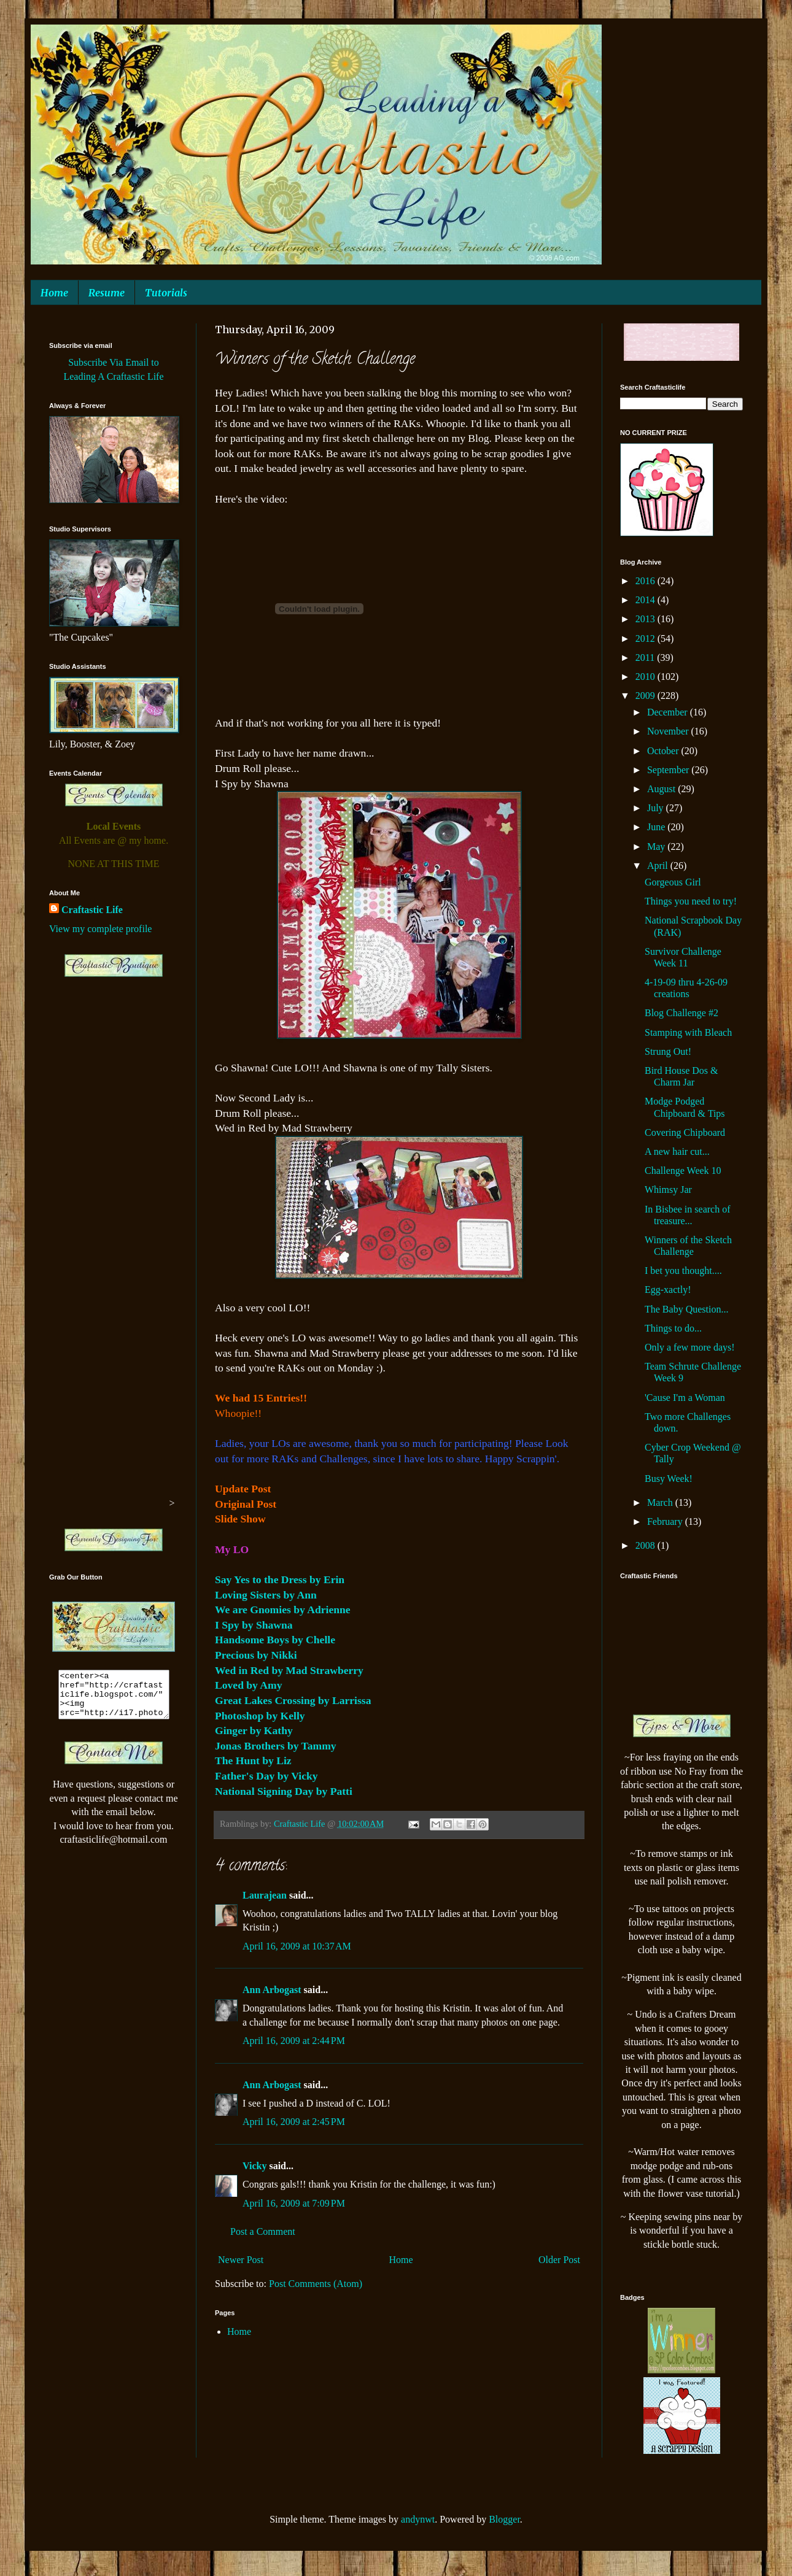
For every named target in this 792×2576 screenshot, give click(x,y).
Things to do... (673, 1328)
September (669, 770)
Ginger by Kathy (254, 1730)
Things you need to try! (691, 901)
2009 (646, 695)
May (657, 846)
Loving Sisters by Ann (266, 1595)
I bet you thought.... (683, 1270)
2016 (646, 581)
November (669, 731)
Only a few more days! (690, 1347)
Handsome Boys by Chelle (275, 1639)
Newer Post (240, 2259)
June (657, 827)
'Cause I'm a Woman (685, 1397)
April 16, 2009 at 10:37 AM (297, 1946)
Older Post (559, 2259)
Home (54, 293)
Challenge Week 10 (683, 1170)
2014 (646, 600)
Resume (106, 293)
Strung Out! (668, 1051)
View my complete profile (100, 929)
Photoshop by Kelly (260, 1716)
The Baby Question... (686, 1309)
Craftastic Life (92, 909)
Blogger (504, 2519)
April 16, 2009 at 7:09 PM (294, 2203)
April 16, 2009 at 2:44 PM (294, 2040)
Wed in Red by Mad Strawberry (289, 1670)
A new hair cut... (677, 1151)
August (662, 789)
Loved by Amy (248, 1685)
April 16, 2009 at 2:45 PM (294, 2121)
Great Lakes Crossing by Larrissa (293, 1700)
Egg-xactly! (668, 1289)
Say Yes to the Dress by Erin (279, 1579)
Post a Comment (262, 2231)
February (666, 1521)
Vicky (254, 2166)
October (664, 751)
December (668, 712)
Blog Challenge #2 (681, 1013)
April (658, 865)
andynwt (418, 2519)
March (661, 1502)
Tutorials (166, 293)
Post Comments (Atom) (315, 2283)
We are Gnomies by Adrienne (283, 1609)
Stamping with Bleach (688, 1032)
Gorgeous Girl (673, 882)
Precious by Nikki (256, 1655)
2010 (646, 676)
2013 (646, 619)
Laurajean (265, 1895)
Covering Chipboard (685, 1132)
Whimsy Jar (668, 1189)
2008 (646, 1545)
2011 (646, 657)
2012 (646, 638)
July (656, 808)
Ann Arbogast (272, 1989)
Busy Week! (669, 1478)
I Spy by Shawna (254, 1625)
